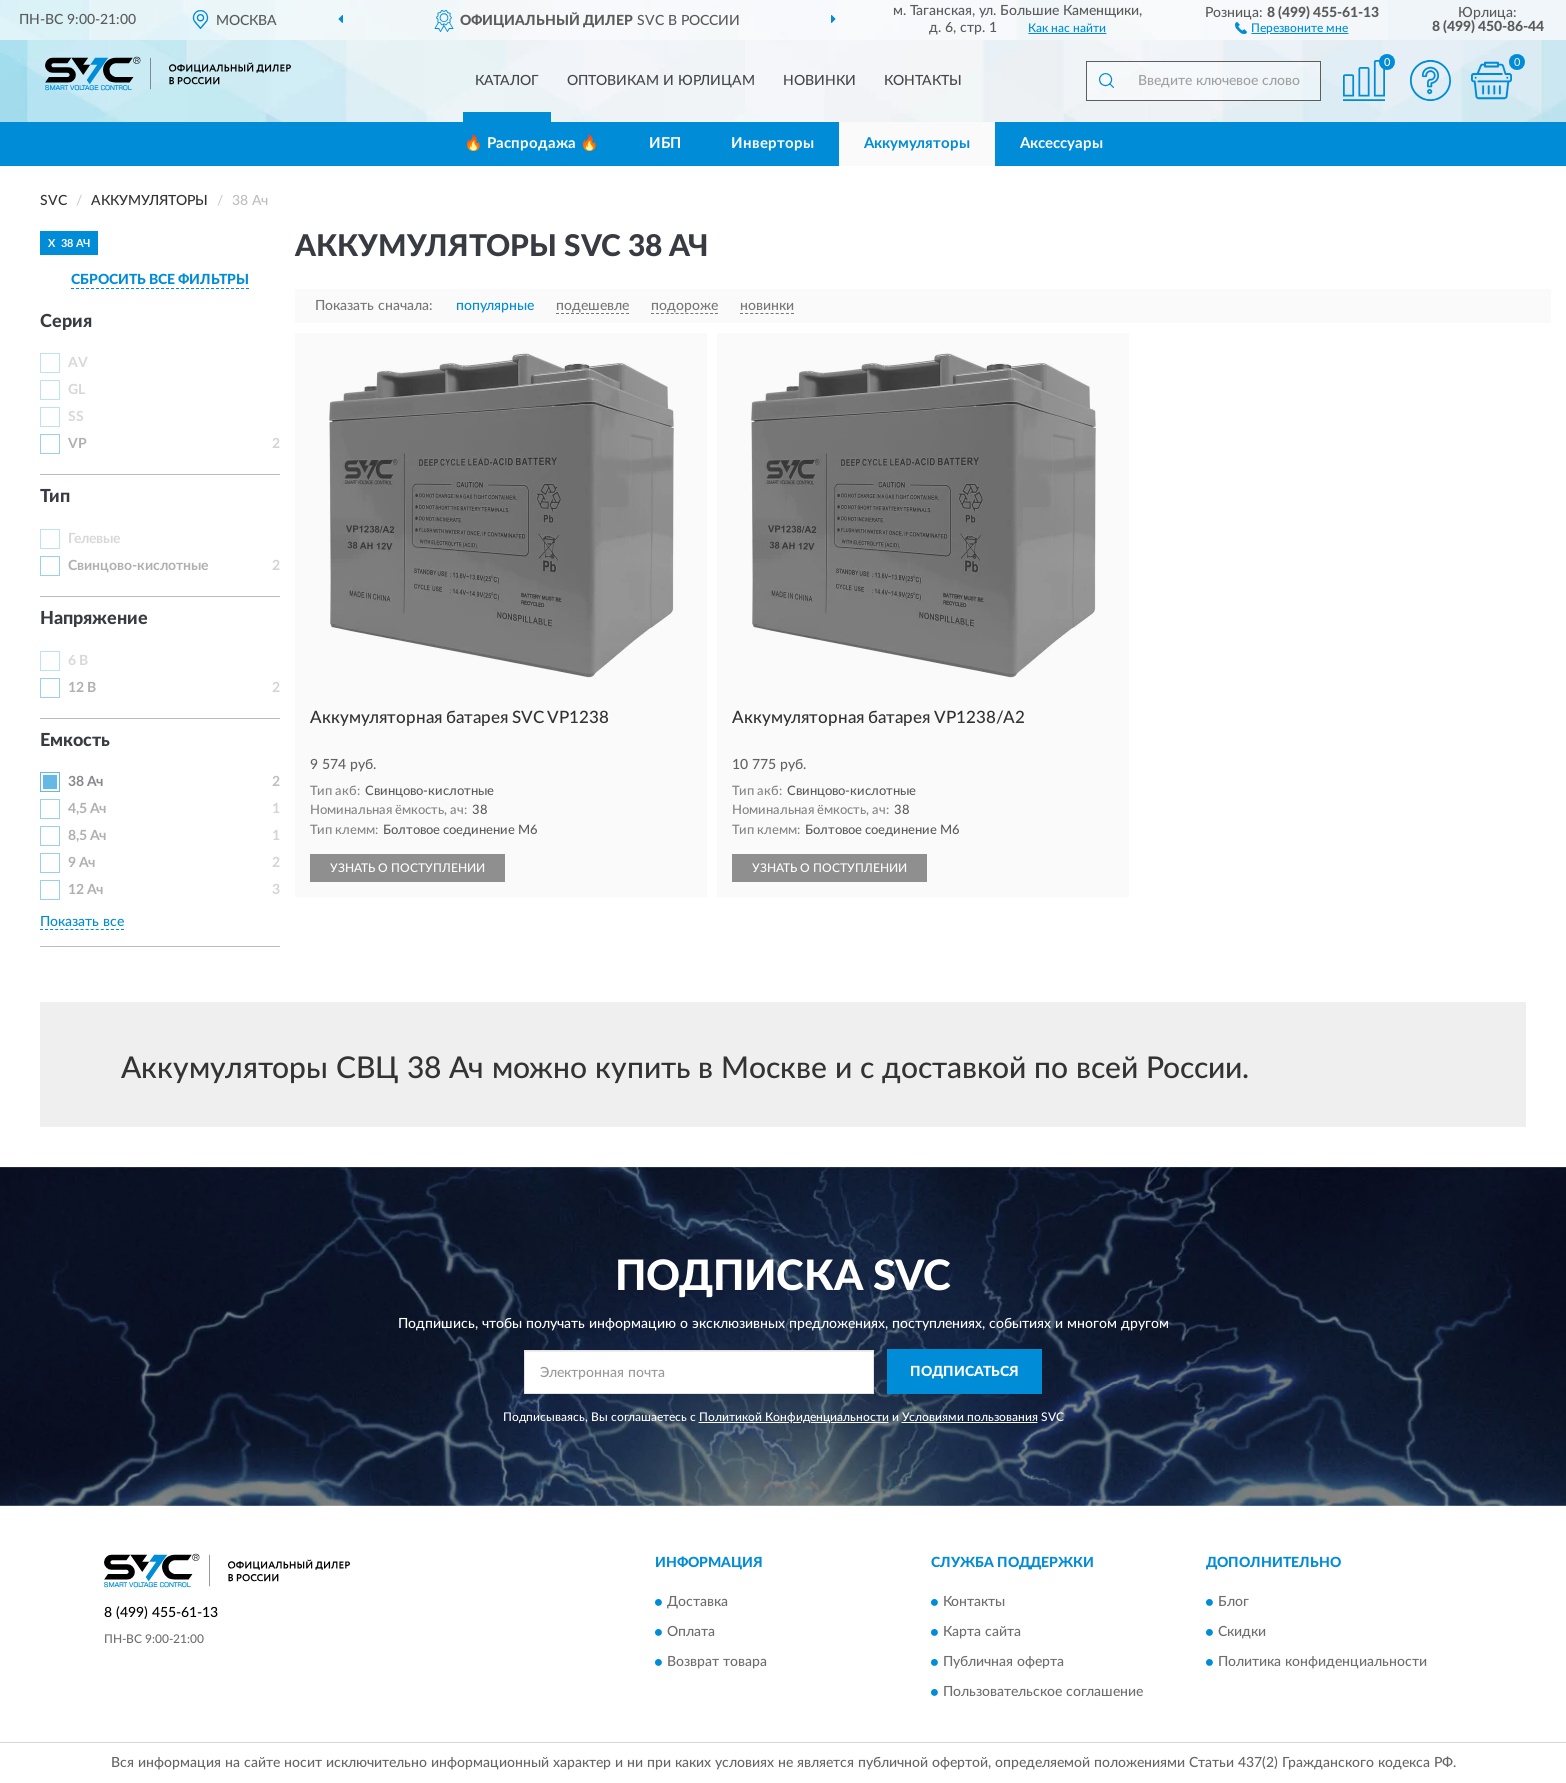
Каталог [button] (507, 81)
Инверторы (772, 143)
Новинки (819, 81)
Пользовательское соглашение (1043, 1692)
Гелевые (94, 539)
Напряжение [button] (94, 619)
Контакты (923, 81)
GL (76, 390)
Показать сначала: (374, 306)
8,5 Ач (87, 836)
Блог (1233, 1602)
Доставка (697, 1602)
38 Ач (85, 782)
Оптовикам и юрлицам (661, 81)
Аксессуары (1061, 143)
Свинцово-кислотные (138, 566)
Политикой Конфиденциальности (794, 1417)
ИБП (665, 143)
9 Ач (81, 863)
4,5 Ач (87, 809)
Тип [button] (55, 497)
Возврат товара (717, 1662)
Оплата (691, 1632)
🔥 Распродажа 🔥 (531, 143)
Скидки (1242, 1632)
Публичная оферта (1003, 1662)
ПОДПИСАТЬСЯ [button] (964, 1372)
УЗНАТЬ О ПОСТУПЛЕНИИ (407, 868)
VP (77, 444)
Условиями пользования (970, 1417)
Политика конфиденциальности (1322, 1662)
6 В (78, 661)
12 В (82, 688)
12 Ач (85, 890)
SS (76, 417)
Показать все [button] (82, 922)
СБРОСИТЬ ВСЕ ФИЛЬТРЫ (160, 280)
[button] (1291, 27)
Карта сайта (982, 1632)
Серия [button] (66, 322)
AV (78, 363)
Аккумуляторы (917, 143)
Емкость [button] (75, 741)
